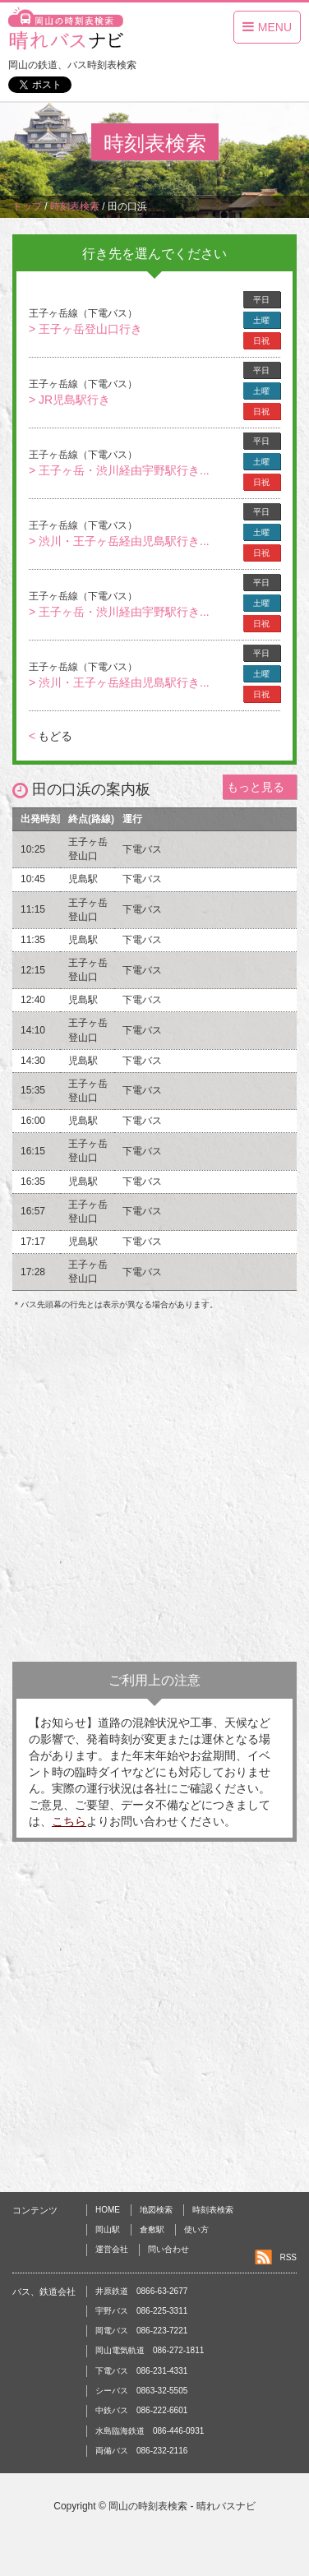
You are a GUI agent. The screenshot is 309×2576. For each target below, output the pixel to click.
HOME (107, 2209)
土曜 (261, 320)
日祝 (261, 340)
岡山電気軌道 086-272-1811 (149, 2350)
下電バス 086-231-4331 (141, 2370)
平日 (261, 299)
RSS (288, 2257)
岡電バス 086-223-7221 (141, 2330)
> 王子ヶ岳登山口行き (85, 328)
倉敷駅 (152, 2229)
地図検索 (156, 2209)
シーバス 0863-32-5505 (141, 2390)
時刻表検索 (212, 2209)
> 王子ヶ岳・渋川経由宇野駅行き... (119, 470)
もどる (50, 735)
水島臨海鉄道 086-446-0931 (149, 2430)
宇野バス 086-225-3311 (141, 2310)
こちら (69, 1821)
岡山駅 (107, 2229)
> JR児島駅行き (69, 399)
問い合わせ (168, 2249)
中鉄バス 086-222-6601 (141, 2410)
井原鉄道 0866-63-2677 (141, 2291)
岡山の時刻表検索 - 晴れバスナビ (182, 2506)
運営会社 (111, 2249)
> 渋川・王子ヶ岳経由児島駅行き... (119, 541)
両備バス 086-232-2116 (141, 2450)
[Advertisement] (154, 1490)
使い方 (196, 2229)
